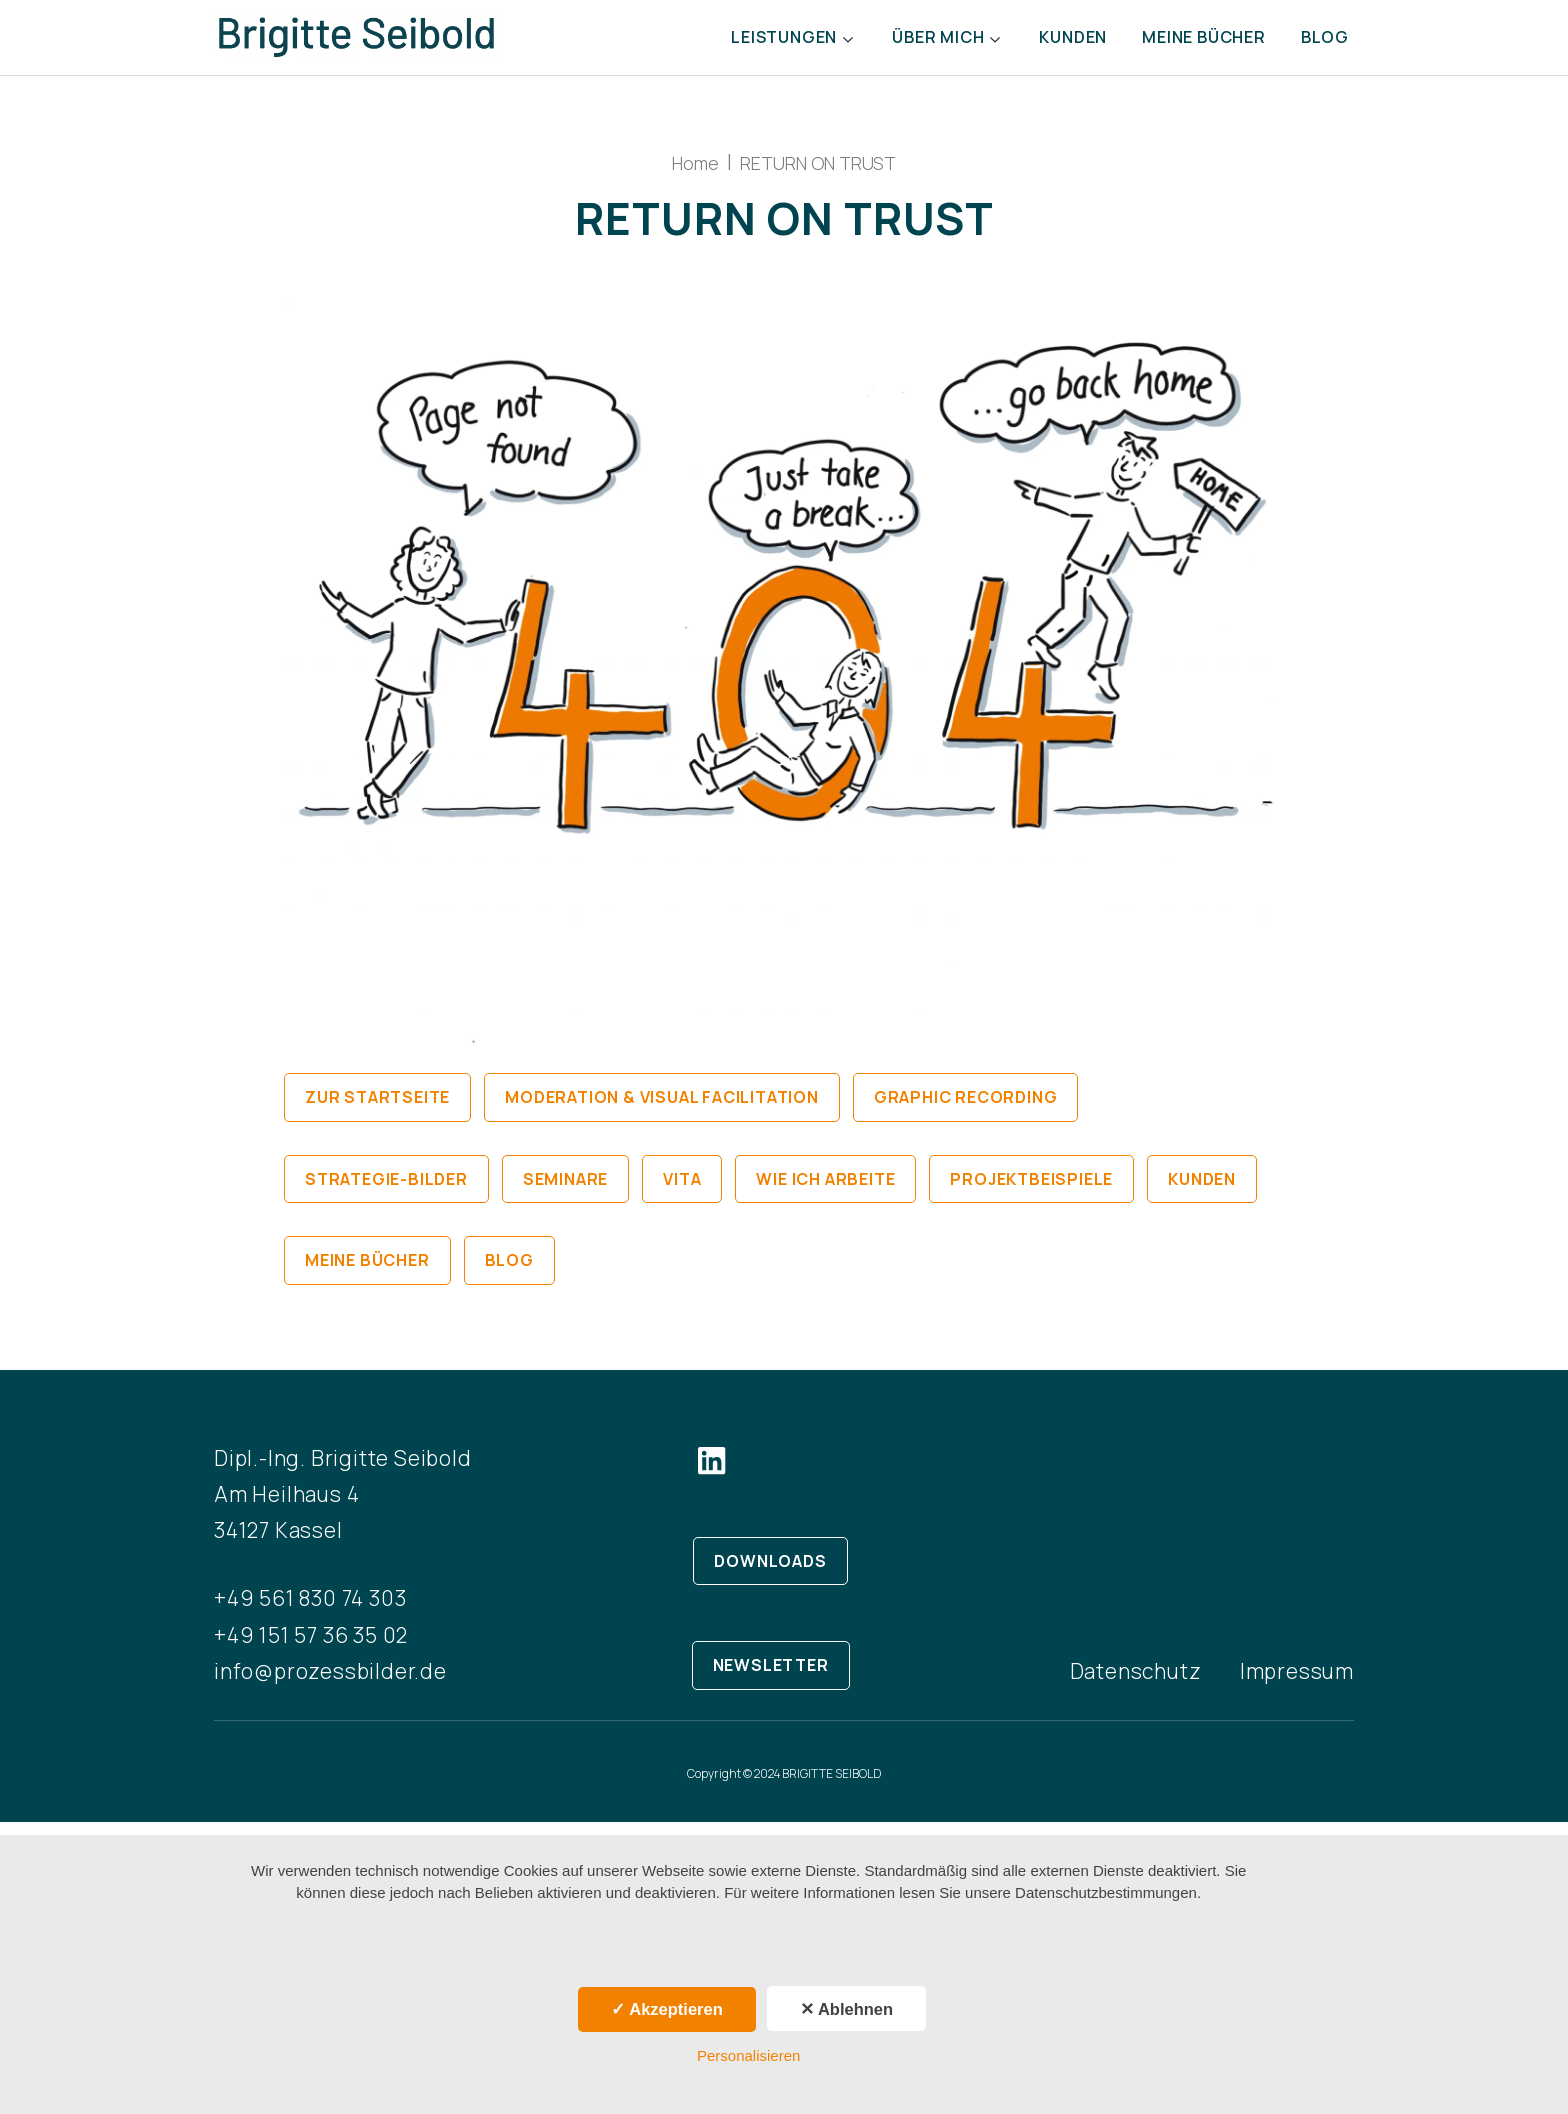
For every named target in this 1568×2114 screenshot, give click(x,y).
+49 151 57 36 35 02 (311, 1648)
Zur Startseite (377, 1111)
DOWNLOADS (770, 1574)
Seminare (565, 1192)
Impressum (1297, 1684)
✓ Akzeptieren (667, 2009)
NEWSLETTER (771, 1678)
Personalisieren (748, 2055)
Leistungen (744, 43)
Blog (1322, 43)
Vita (682, 1192)
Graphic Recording (966, 1111)
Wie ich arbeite (825, 1192)
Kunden (1052, 43)
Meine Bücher (1192, 43)
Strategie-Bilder (386, 1192)
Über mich (909, 43)
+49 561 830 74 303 (310, 1612)
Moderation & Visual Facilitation (662, 1111)
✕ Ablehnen (846, 2009)
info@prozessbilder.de (330, 1684)
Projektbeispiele (1031, 1192)
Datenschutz (1136, 1684)
